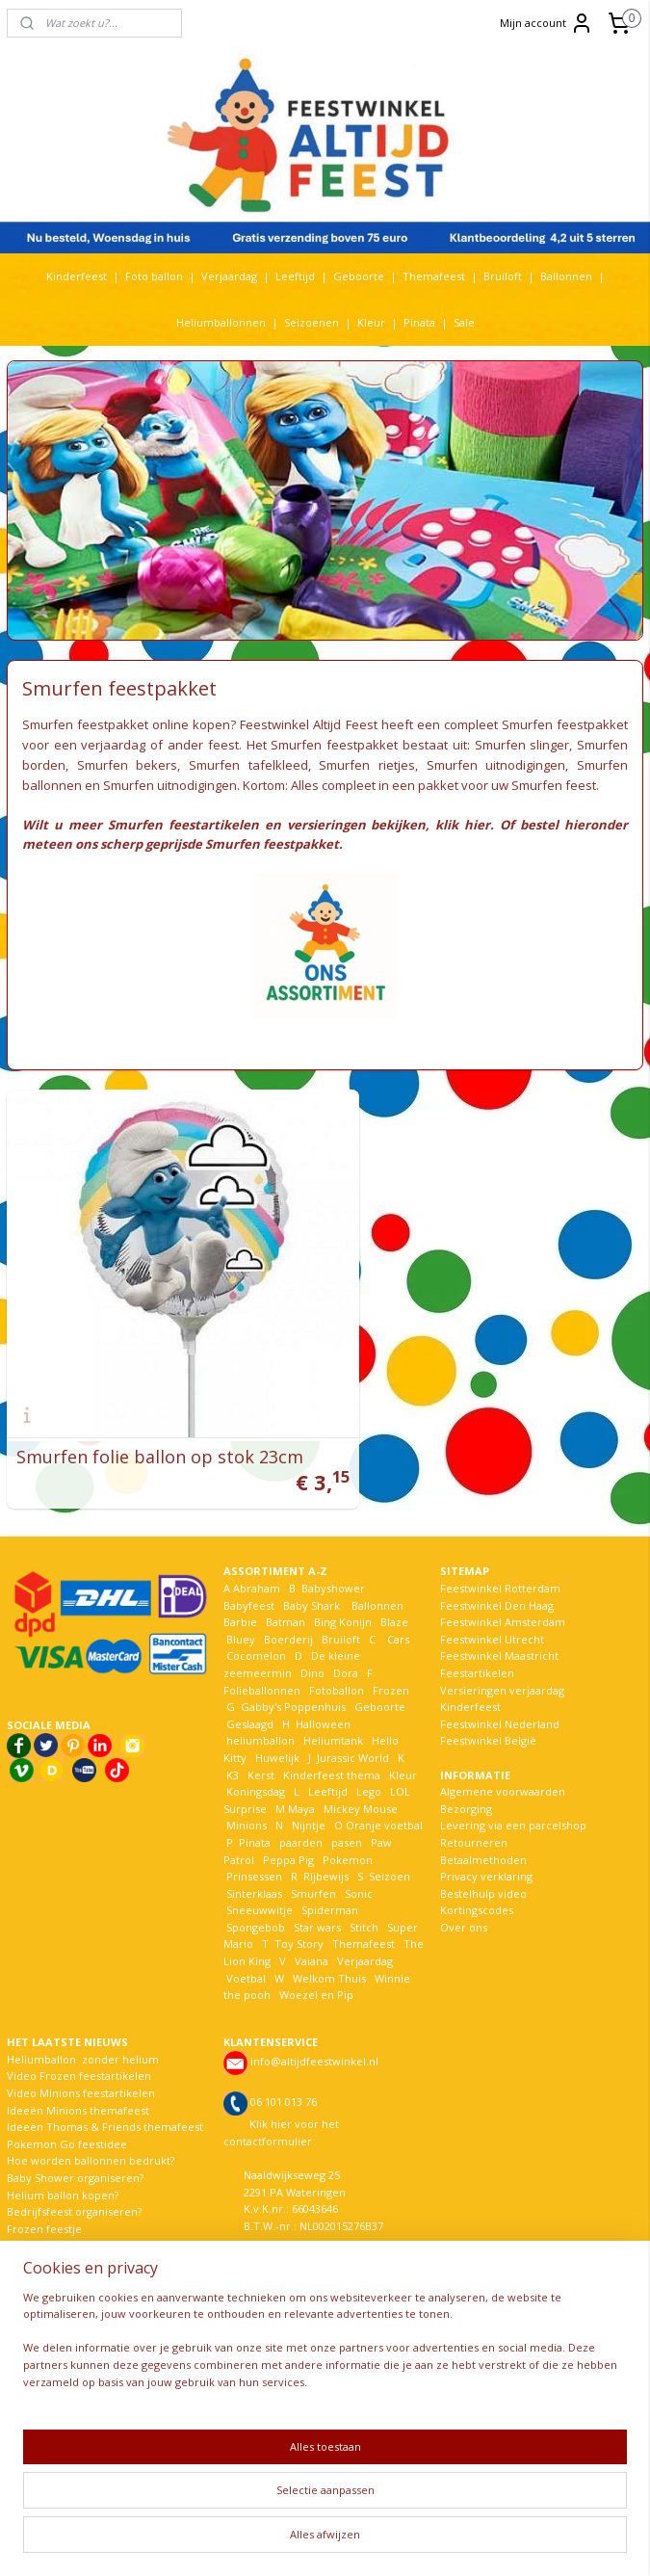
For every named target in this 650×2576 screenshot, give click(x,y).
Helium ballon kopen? (62, 2154)
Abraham (256, 1547)
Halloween (323, 1683)
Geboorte (358, 276)
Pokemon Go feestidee (67, 2103)
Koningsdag (254, 1751)
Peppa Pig (288, 1819)
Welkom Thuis (329, 1938)
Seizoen (389, 1835)
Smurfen (313, 1853)
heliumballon (260, 1700)
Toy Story (299, 1904)
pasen (346, 1802)
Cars (398, 1598)
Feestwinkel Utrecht (492, 1598)
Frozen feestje (44, 2188)
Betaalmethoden (483, 1819)
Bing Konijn (343, 1581)
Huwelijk (277, 1717)
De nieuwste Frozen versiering (86, 2222)
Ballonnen (566, 276)
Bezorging (466, 1768)
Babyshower (334, 1547)
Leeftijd (295, 276)
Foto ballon (154, 276)
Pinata (419, 322)
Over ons (463, 1886)
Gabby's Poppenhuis (292, 1666)
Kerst (260, 1734)
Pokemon (348, 1819)
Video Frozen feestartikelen (79, 2035)
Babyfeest (248, 1565)
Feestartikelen (477, 1632)
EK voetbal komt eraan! (66, 2273)
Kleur (371, 322)
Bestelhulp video (483, 1853)
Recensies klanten (53, 2255)
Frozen (391, 1650)
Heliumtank (333, 1700)
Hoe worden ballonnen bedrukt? (90, 2120)
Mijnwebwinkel (559, 2541)
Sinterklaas (254, 1853)
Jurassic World (353, 1717)
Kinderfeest (76, 276)
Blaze (392, 1581)
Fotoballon (336, 1650)
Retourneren (473, 1802)
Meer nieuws (40, 2239)
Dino (312, 1632)
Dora (344, 1632)
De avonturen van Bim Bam (77, 2204)
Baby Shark (311, 1565)
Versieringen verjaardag (502, 1650)
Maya (301, 1768)
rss (317, 2541)
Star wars (317, 1886)
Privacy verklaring (486, 1835)
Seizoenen (311, 322)
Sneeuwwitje (259, 1869)
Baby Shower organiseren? (75, 2137)
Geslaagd (249, 1683)
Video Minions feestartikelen (81, 2052)
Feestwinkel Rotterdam (500, 1547)
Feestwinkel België (488, 1700)
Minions (245, 1784)
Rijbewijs (326, 1835)
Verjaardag (229, 276)
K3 (231, 1734)
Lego (366, 1751)
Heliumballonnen (221, 322)
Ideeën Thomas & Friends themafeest (105, 2086)
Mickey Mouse (361, 1768)
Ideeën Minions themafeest (78, 2070)
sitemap (277, 2541)
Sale (464, 322)
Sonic (359, 1853)
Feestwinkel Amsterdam (502, 1581)
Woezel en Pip (316, 1954)
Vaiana (311, 1920)
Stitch (364, 1886)
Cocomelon (256, 1615)
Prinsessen (252, 1835)
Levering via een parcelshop (513, 1784)
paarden (301, 1802)
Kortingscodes (476, 1869)
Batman (285, 1581)
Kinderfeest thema (331, 1734)
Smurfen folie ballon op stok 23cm (159, 1416)
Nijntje (307, 1784)
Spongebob (255, 1886)
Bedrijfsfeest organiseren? (74, 2171)
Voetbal (244, 1938)
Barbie (240, 1581)
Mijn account (546, 23)
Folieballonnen (261, 1650)
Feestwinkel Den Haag (497, 1565)
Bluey (240, 1598)
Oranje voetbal (384, 1784)
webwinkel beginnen (391, 2541)
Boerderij (288, 1598)
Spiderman (329, 1869)
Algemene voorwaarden (502, 1751)
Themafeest (434, 276)
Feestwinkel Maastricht (499, 1615)
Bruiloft (502, 276)
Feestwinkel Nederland (499, 1683)
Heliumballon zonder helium (83, 2018)
